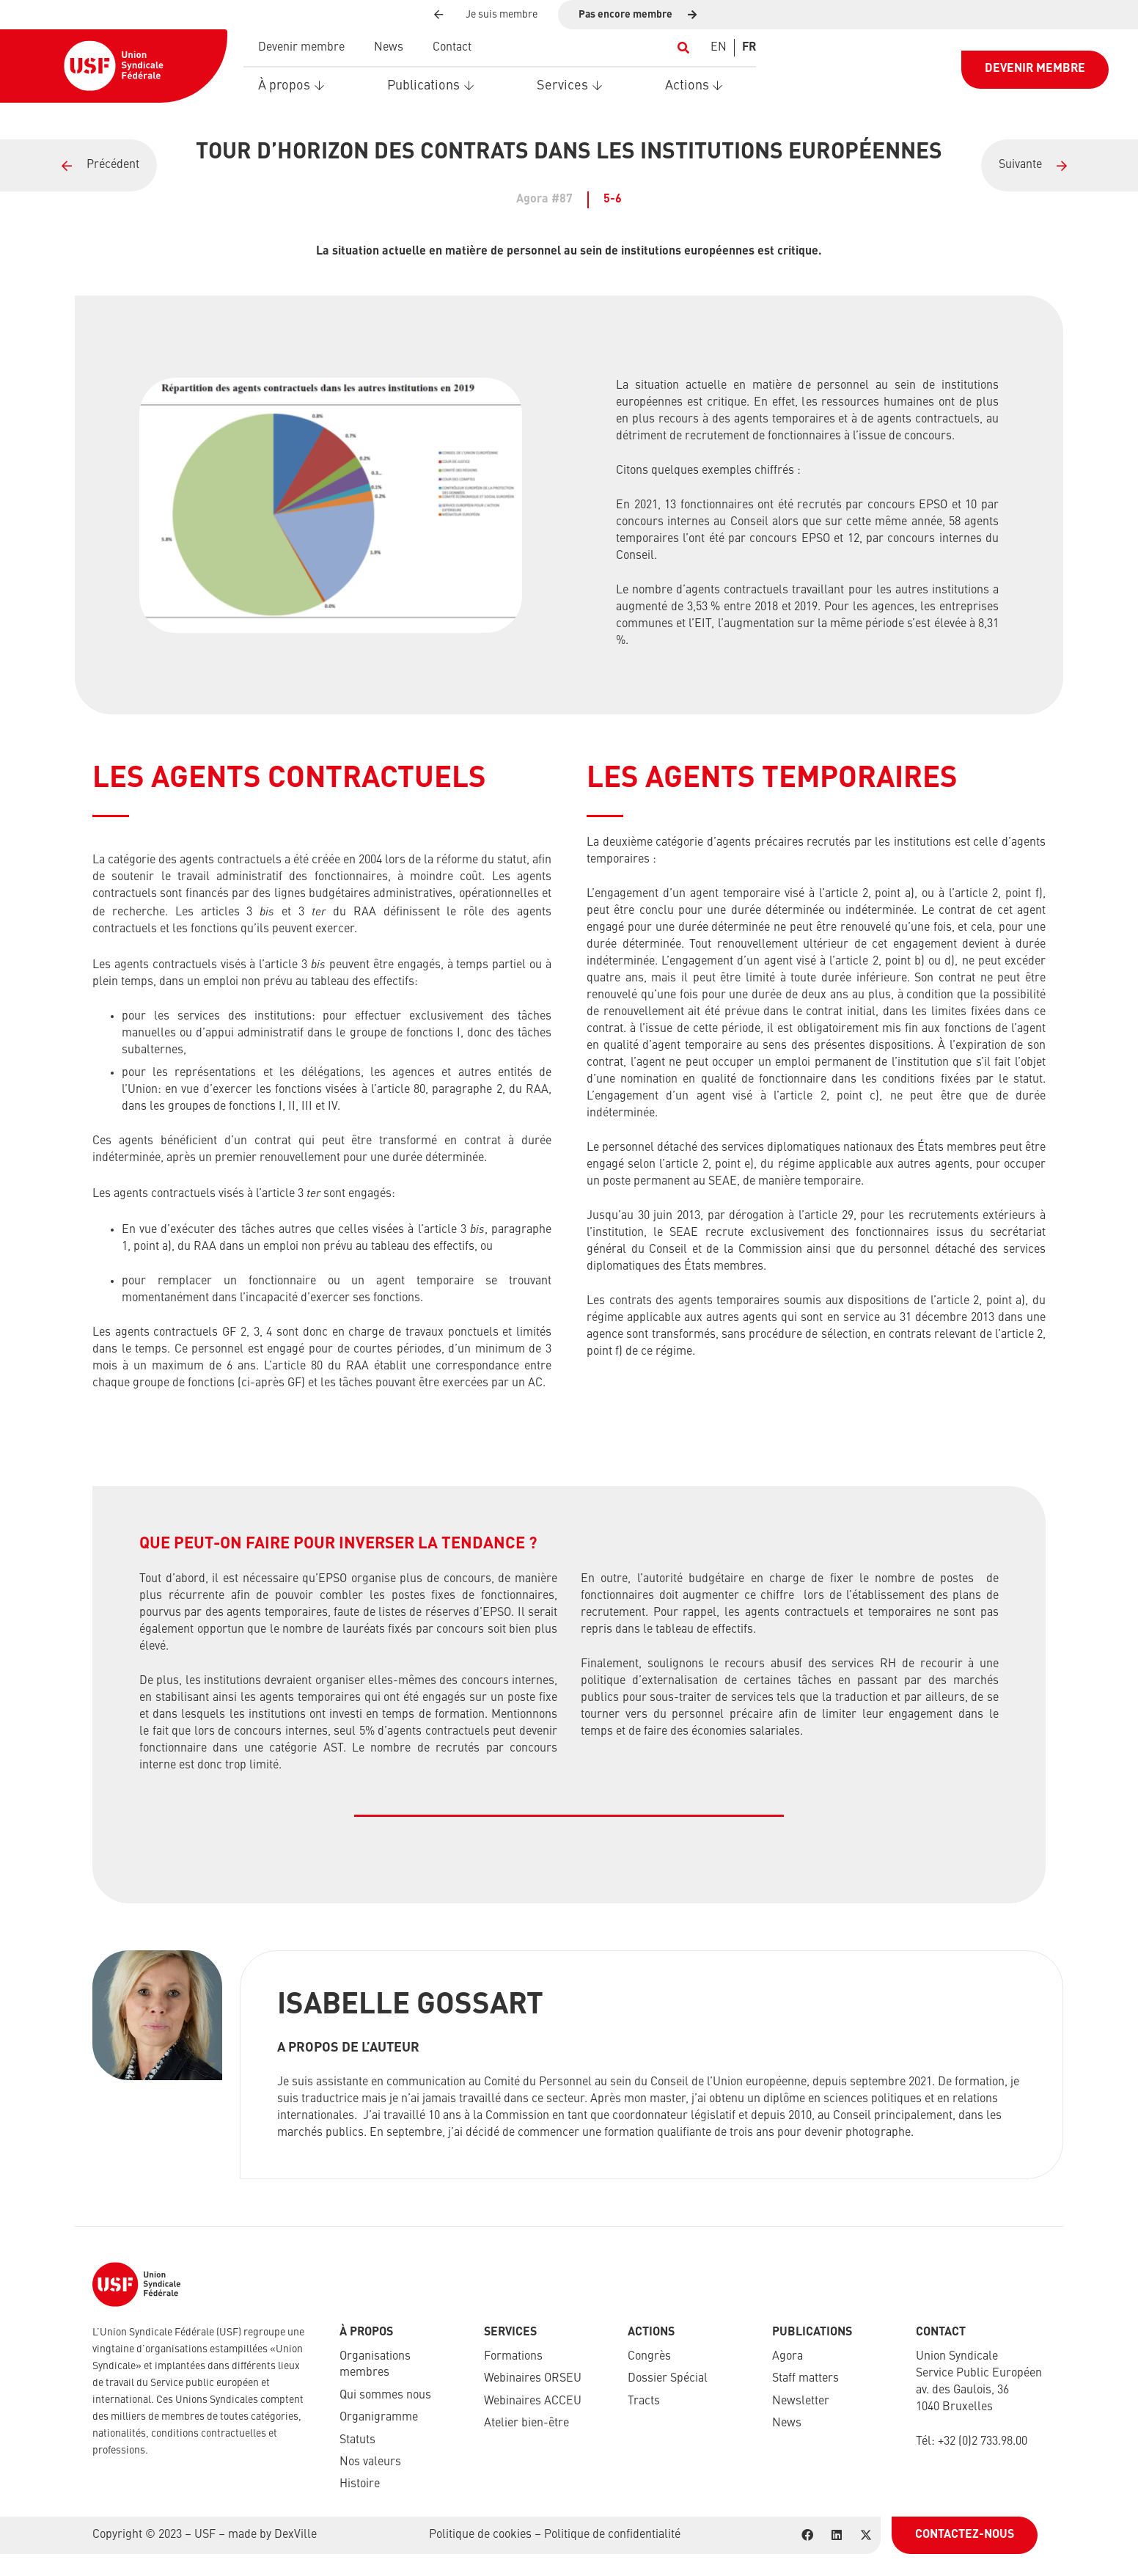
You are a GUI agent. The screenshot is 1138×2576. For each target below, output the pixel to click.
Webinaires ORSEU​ (532, 2379)
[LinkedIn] (836, 2535)
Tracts (644, 2401)
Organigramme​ (378, 2417)
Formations (513, 2357)
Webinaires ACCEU (532, 2401)
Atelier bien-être (526, 2423)
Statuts (357, 2440)
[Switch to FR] (749, 48)
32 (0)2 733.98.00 (985, 2442)
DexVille (295, 2535)
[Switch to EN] (719, 48)
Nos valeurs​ (370, 2462)
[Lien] (78, 165)
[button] (683, 47)
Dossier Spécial (668, 2379)
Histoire (359, 2484)
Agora (787, 2357)
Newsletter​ (800, 2401)
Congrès (649, 2357)
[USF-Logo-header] (113, 66)
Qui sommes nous (385, 2395)
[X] (866, 2535)
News (786, 2423)
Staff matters (805, 2379)
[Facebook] (807, 2535)
